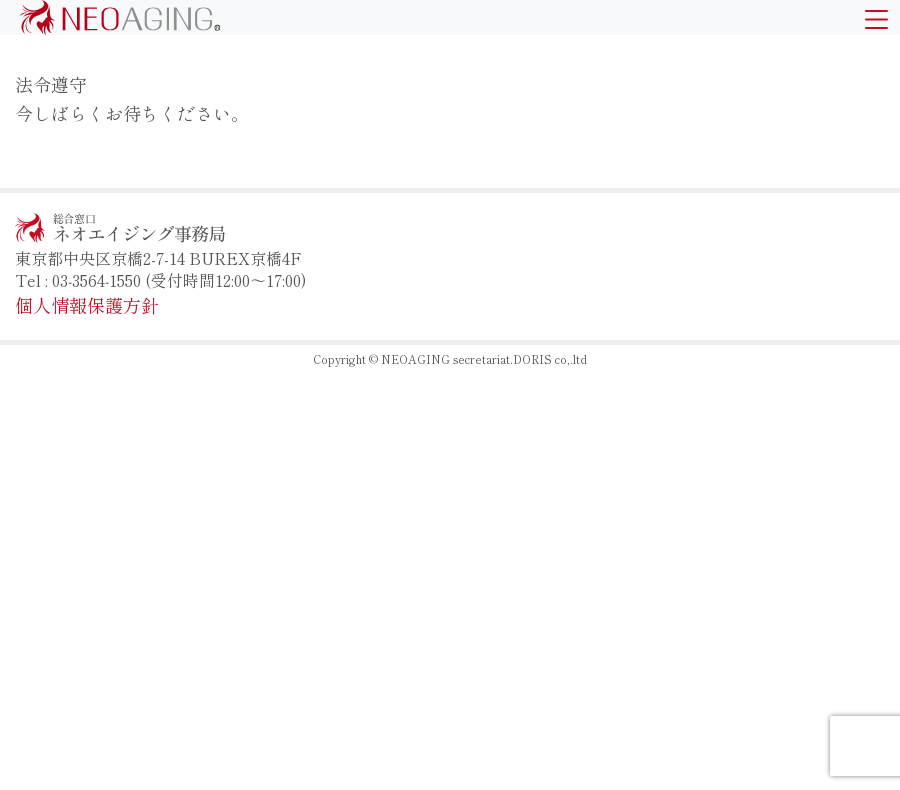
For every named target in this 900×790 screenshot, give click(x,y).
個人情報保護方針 (87, 305)
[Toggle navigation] (876, 17)
